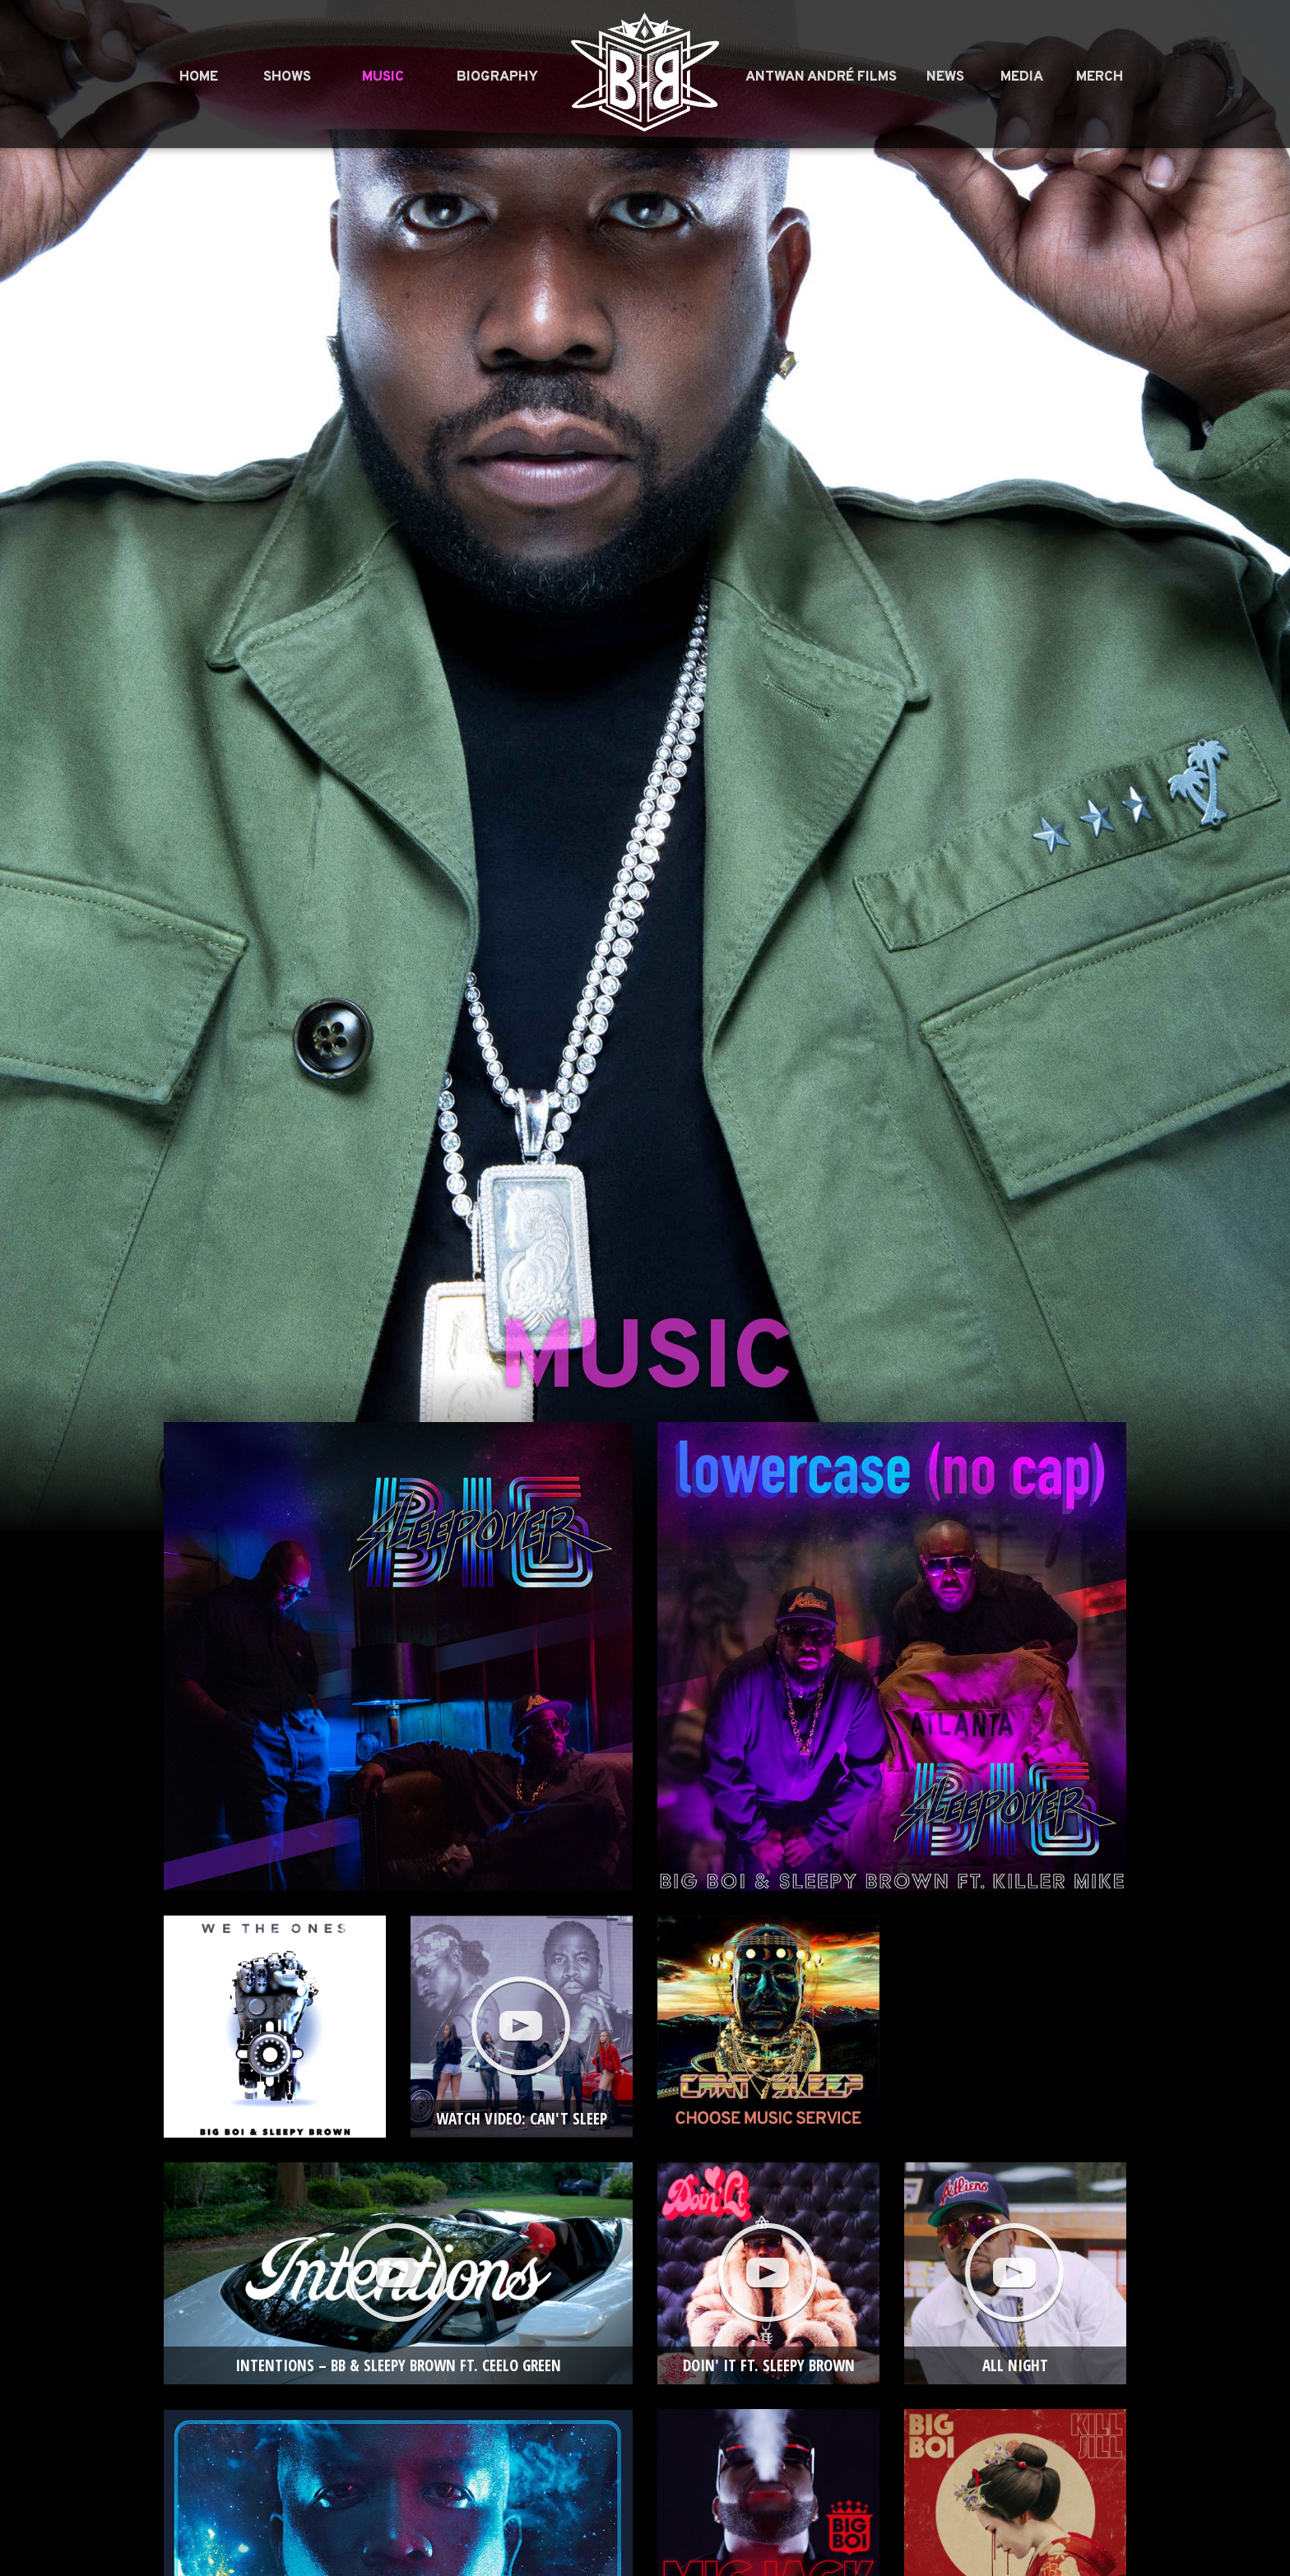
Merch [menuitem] (1099, 77)
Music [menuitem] (383, 77)
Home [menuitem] (198, 77)
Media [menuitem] (1021, 77)
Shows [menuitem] (287, 77)
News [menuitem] (945, 77)
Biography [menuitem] (497, 77)
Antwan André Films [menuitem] (821, 77)
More (1015, 1959)
